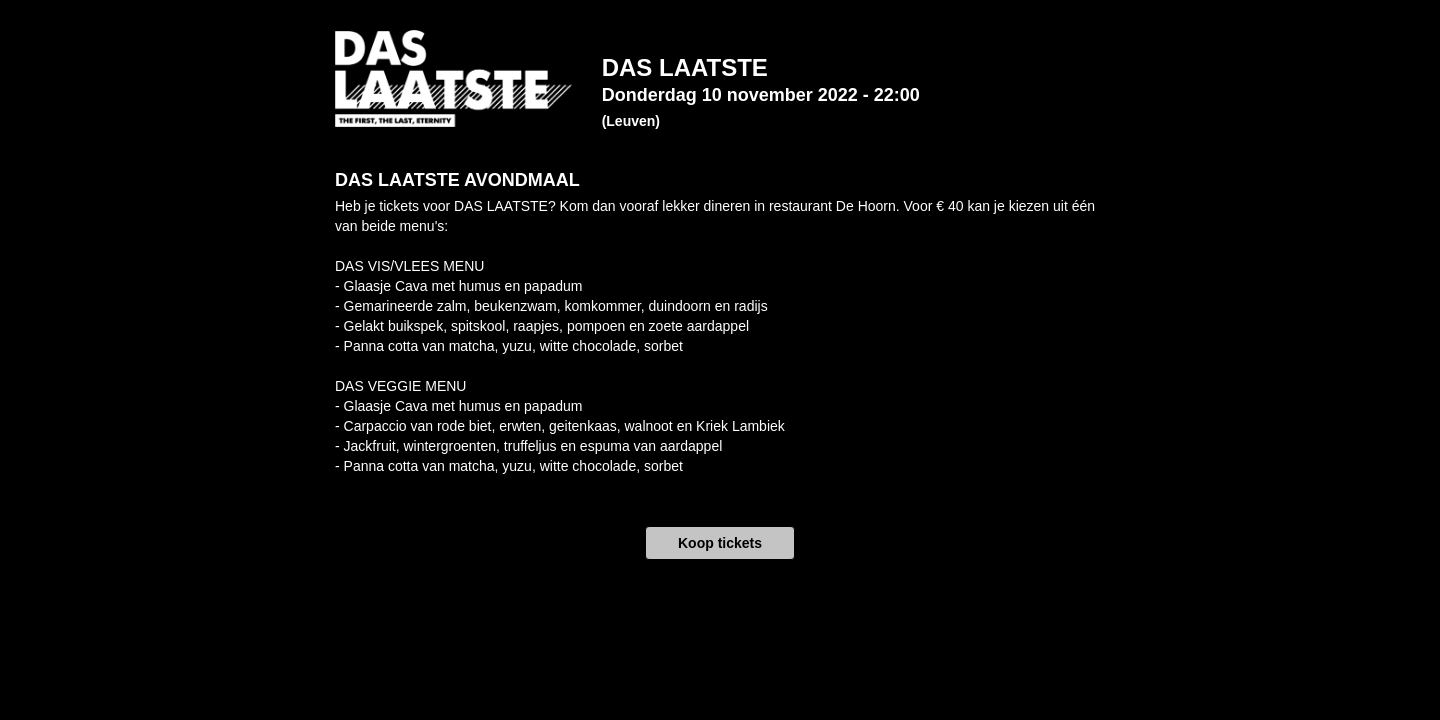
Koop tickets (720, 543)
